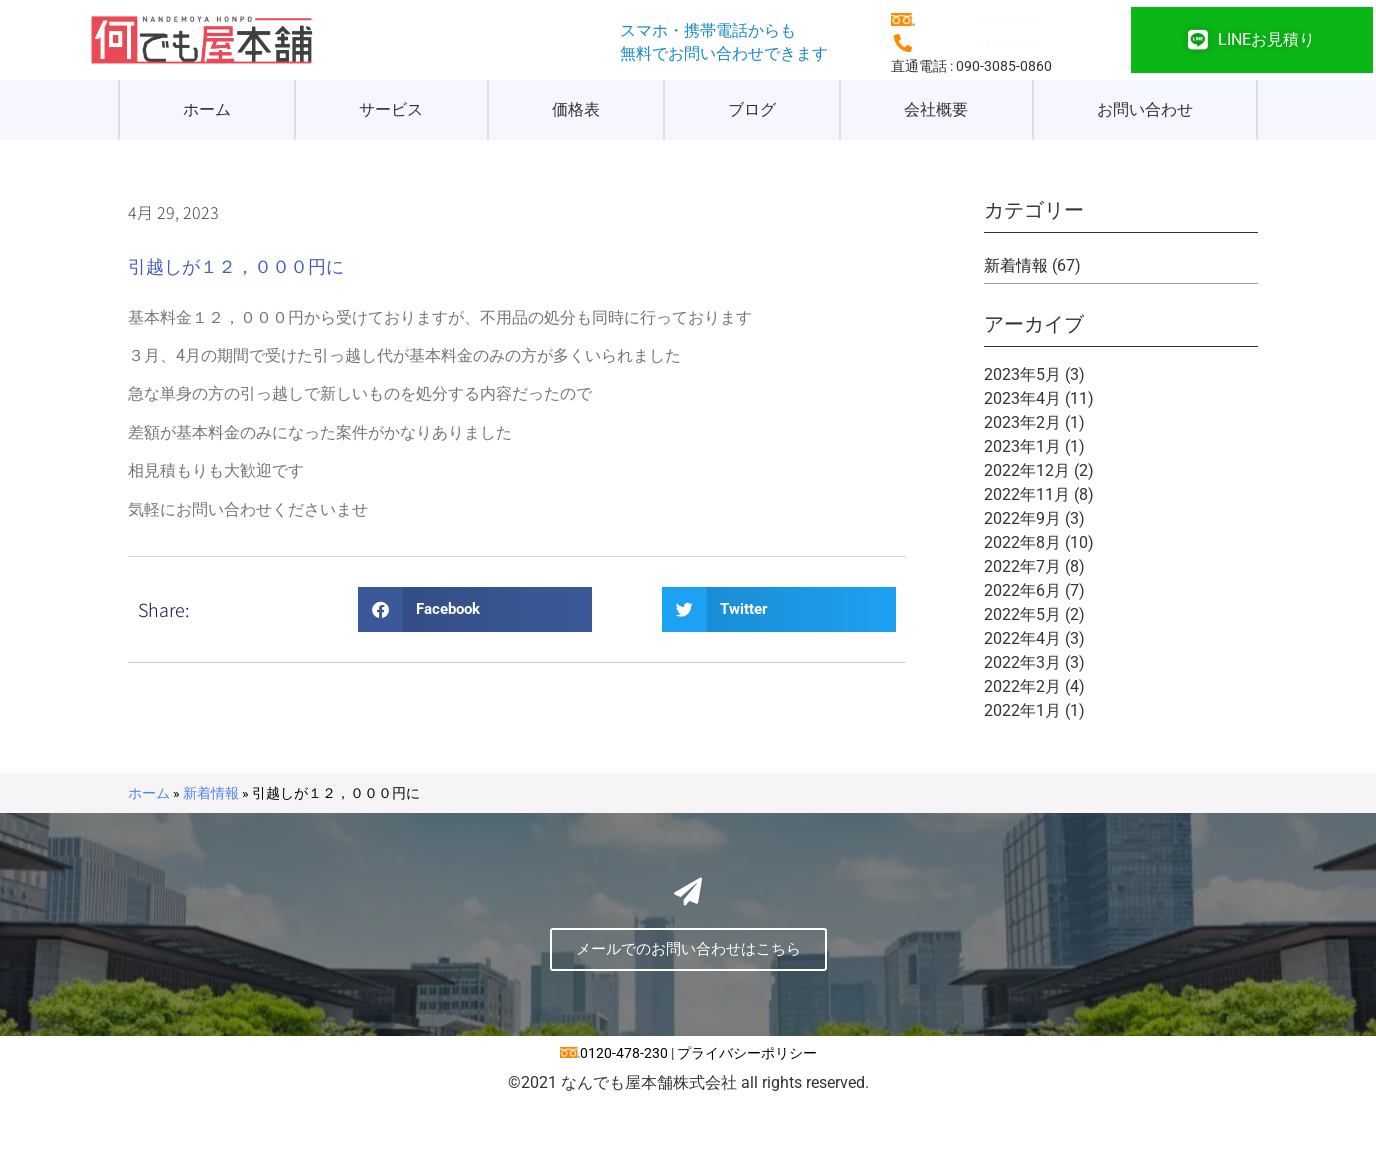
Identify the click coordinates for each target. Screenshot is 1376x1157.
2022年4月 (1022, 638)
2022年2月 (1022, 686)
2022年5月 (1022, 614)
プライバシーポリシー (747, 1110)
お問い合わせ (1145, 109)
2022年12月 (1027, 470)
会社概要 (936, 109)
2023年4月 (1022, 398)
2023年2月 (1022, 422)
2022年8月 (1022, 542)
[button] (475, 609)
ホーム (207, 109)
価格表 (576, 109)
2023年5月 (1022, 374)
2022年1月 (1022, 710)
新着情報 (1016, 265)
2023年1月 (1022, 446)
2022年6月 (1022, 590)
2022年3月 (1022, 662)
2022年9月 (1022, 518)
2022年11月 (1027, 494)
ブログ (752, 109)
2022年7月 (1022, 566)
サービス (391, 109)
